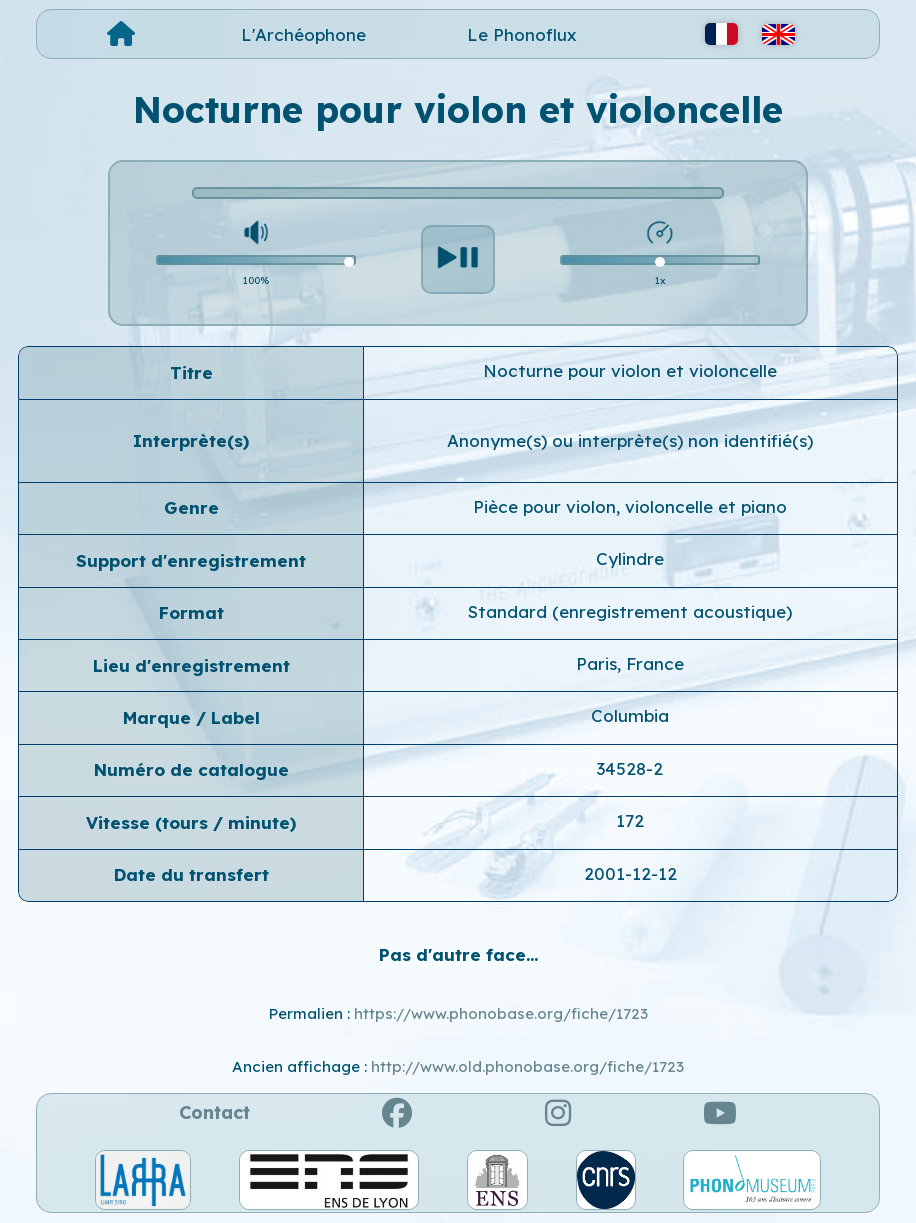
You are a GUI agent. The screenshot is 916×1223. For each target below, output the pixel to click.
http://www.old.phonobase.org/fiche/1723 (527, 1066)
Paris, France (630, 663)
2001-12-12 (630, 873)
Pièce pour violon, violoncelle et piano (630, 506)
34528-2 (630, 768)
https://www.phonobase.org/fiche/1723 (501, 1013)
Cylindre (630, 558)
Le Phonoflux (522, 34)
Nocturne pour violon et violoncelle (630, 370)
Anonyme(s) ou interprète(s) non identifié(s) (630, 440)
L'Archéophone (303, 34)
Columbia (630, 715)
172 (630, 820)
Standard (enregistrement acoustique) (630, 611)
